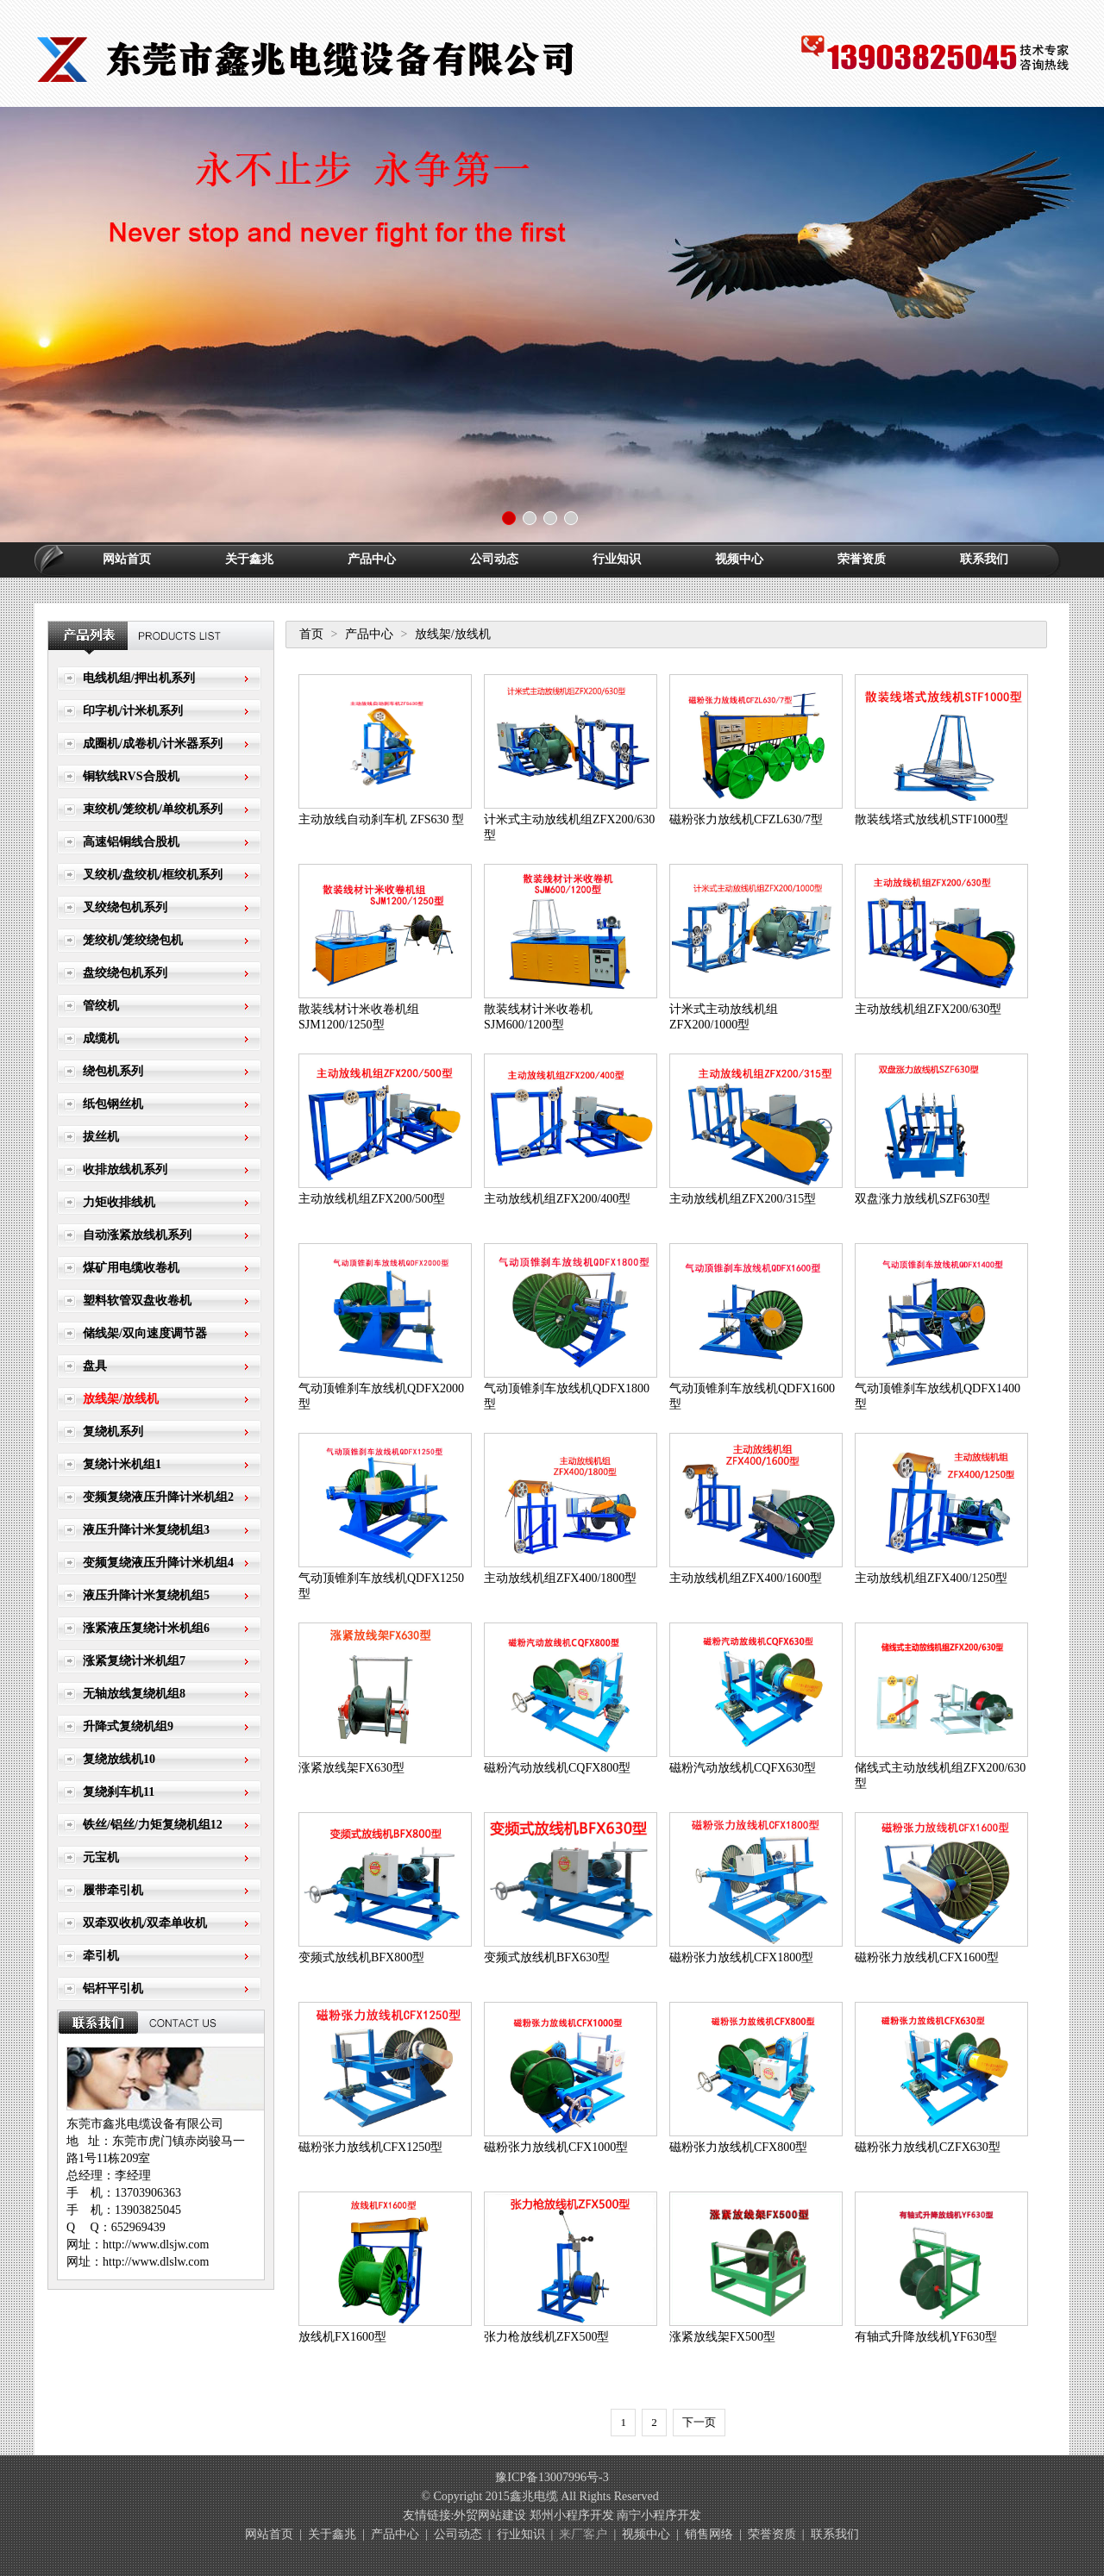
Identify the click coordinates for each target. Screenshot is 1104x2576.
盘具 (95, 1366)
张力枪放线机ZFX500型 (546, 2336)
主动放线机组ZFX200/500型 (371, 1198)
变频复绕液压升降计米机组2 (158, 1497)
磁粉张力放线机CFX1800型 (741, 1957)
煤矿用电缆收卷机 (131, 1267)
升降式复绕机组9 (128, 1726)
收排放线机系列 (125, 1169)
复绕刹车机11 (118, 1791)
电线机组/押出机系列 (139, 678)
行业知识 (617, 559)
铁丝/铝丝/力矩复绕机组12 (153, 1824)
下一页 (699, 2422)
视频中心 (739, 559)
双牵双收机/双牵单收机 (145, 1922)
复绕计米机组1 (122, 1464)
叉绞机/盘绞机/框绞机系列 (153, 874)
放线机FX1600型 (342, 2336)
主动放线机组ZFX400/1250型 (931, 1578)
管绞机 (101, 1005)
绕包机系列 (113, 1071)
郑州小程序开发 (572, 2515)
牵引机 (101, 1955)
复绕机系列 (113, 1431)
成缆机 (101, 1038)
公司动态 (494, 559)
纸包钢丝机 (113, 1103)
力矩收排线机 (119, 1202)
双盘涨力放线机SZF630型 (922, 1198)
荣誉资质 (861, 559)
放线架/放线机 (121, 1398)
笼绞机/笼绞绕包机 (133, 940)
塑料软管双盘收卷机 (137, 1300)
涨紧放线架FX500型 (722, 2336)
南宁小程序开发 (659, 2515)
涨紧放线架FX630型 (351, 1767)
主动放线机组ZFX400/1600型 (745, 1578)
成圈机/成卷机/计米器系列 (153, 743)
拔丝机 (101, 1136)
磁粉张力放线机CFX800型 (738, 2147)
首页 (311, 634)
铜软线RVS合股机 (131, 776)
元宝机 (101, 1857)
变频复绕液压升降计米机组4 (158, 1562)
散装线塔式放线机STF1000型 (931, 819)
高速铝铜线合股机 (131, 841)
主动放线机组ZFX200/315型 (742, 1198)
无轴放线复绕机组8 (134, 1693)
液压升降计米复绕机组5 (146, 1595)
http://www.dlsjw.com (156, 2244)
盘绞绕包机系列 (125, 972)
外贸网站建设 (490, 2515)
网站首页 (127, 559)
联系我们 (984, 559)
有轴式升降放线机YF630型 (926, 2336)
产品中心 (372, 559)
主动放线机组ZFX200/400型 (557, 1198)
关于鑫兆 (249, 559)
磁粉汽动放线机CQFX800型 (557, 1767)
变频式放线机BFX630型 (547, 1957)
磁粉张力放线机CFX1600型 (927, 1957)
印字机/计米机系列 (133, 710)
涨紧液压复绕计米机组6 (146, 1628)
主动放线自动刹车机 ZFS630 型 (381, 819)
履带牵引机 (113, 1890)
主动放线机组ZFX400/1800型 (560, 1578)
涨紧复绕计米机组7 (134, 1660)
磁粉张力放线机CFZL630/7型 (746, 819)
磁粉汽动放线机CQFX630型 (742, 1767)
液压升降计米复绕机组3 (146, 1529)
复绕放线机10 (119, 1759)
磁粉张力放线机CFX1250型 (370, 2147)
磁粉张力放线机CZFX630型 (927, 2147)
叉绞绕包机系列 (125, 907)
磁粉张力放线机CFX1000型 (556, 2147)
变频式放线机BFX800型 (361, 1957)
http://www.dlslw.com (156, 2261)
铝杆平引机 (113, 1988)
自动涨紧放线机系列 (137, 1235)
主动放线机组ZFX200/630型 (928, 1009)
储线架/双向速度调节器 (145, 1333)
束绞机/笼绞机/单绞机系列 (153, 809)
